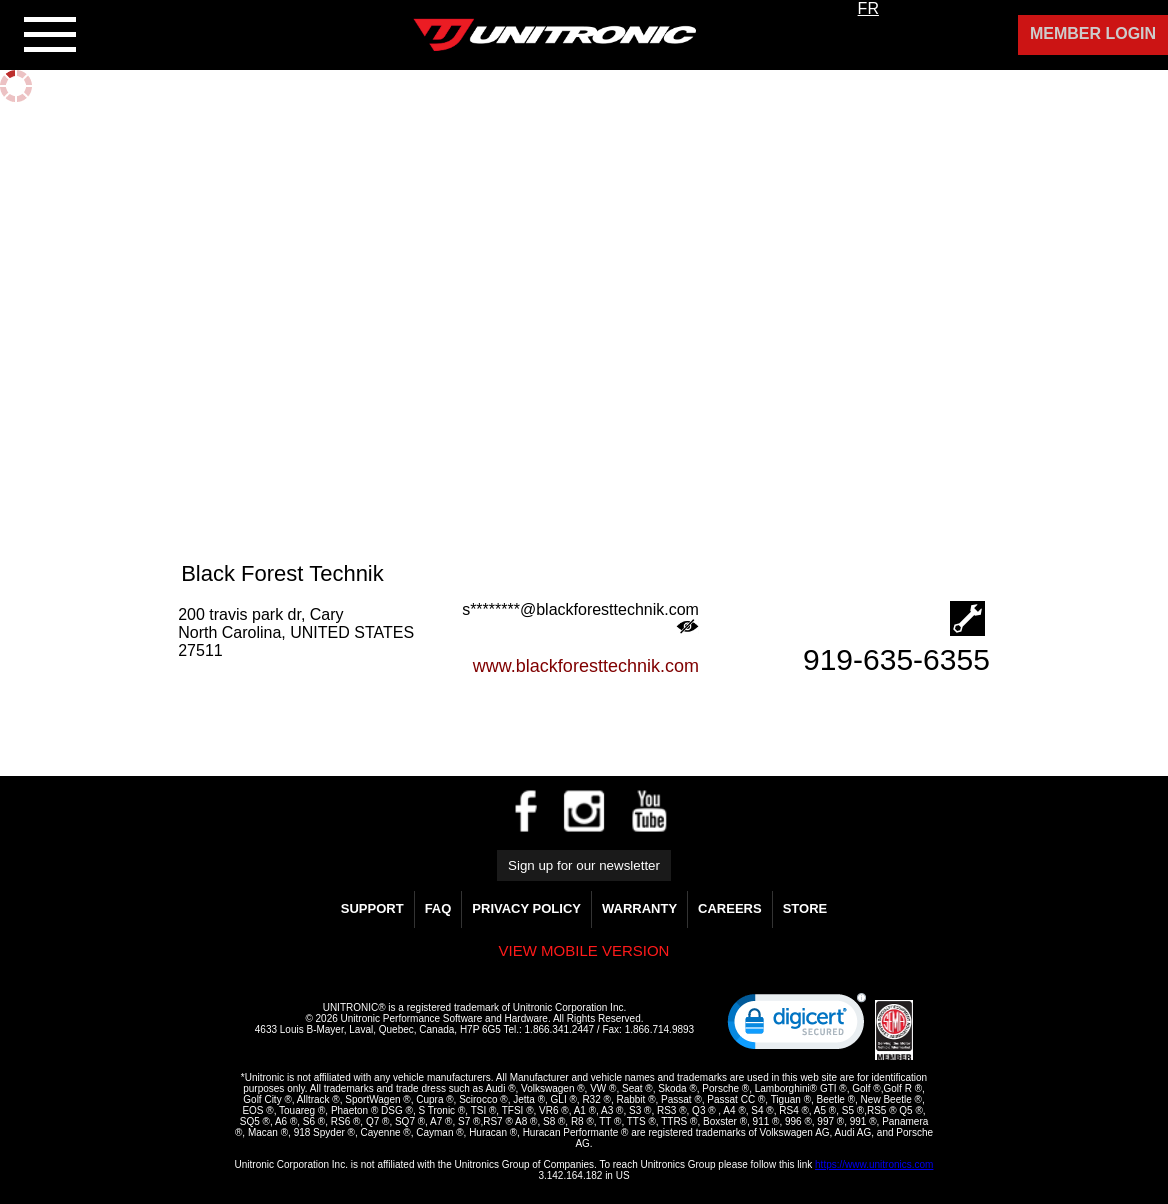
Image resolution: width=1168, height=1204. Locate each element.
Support (372, 908)
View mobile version (584, 950)
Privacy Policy (526, 908)
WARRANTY (639, 908)
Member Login (1093, 33)
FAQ (438, 908)
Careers (730, 908)
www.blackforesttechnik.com (586, 666)
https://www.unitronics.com (874, 1164)
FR (868, 8)
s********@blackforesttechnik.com (580, 617)
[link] (797, 1026)
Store (805, 908)
